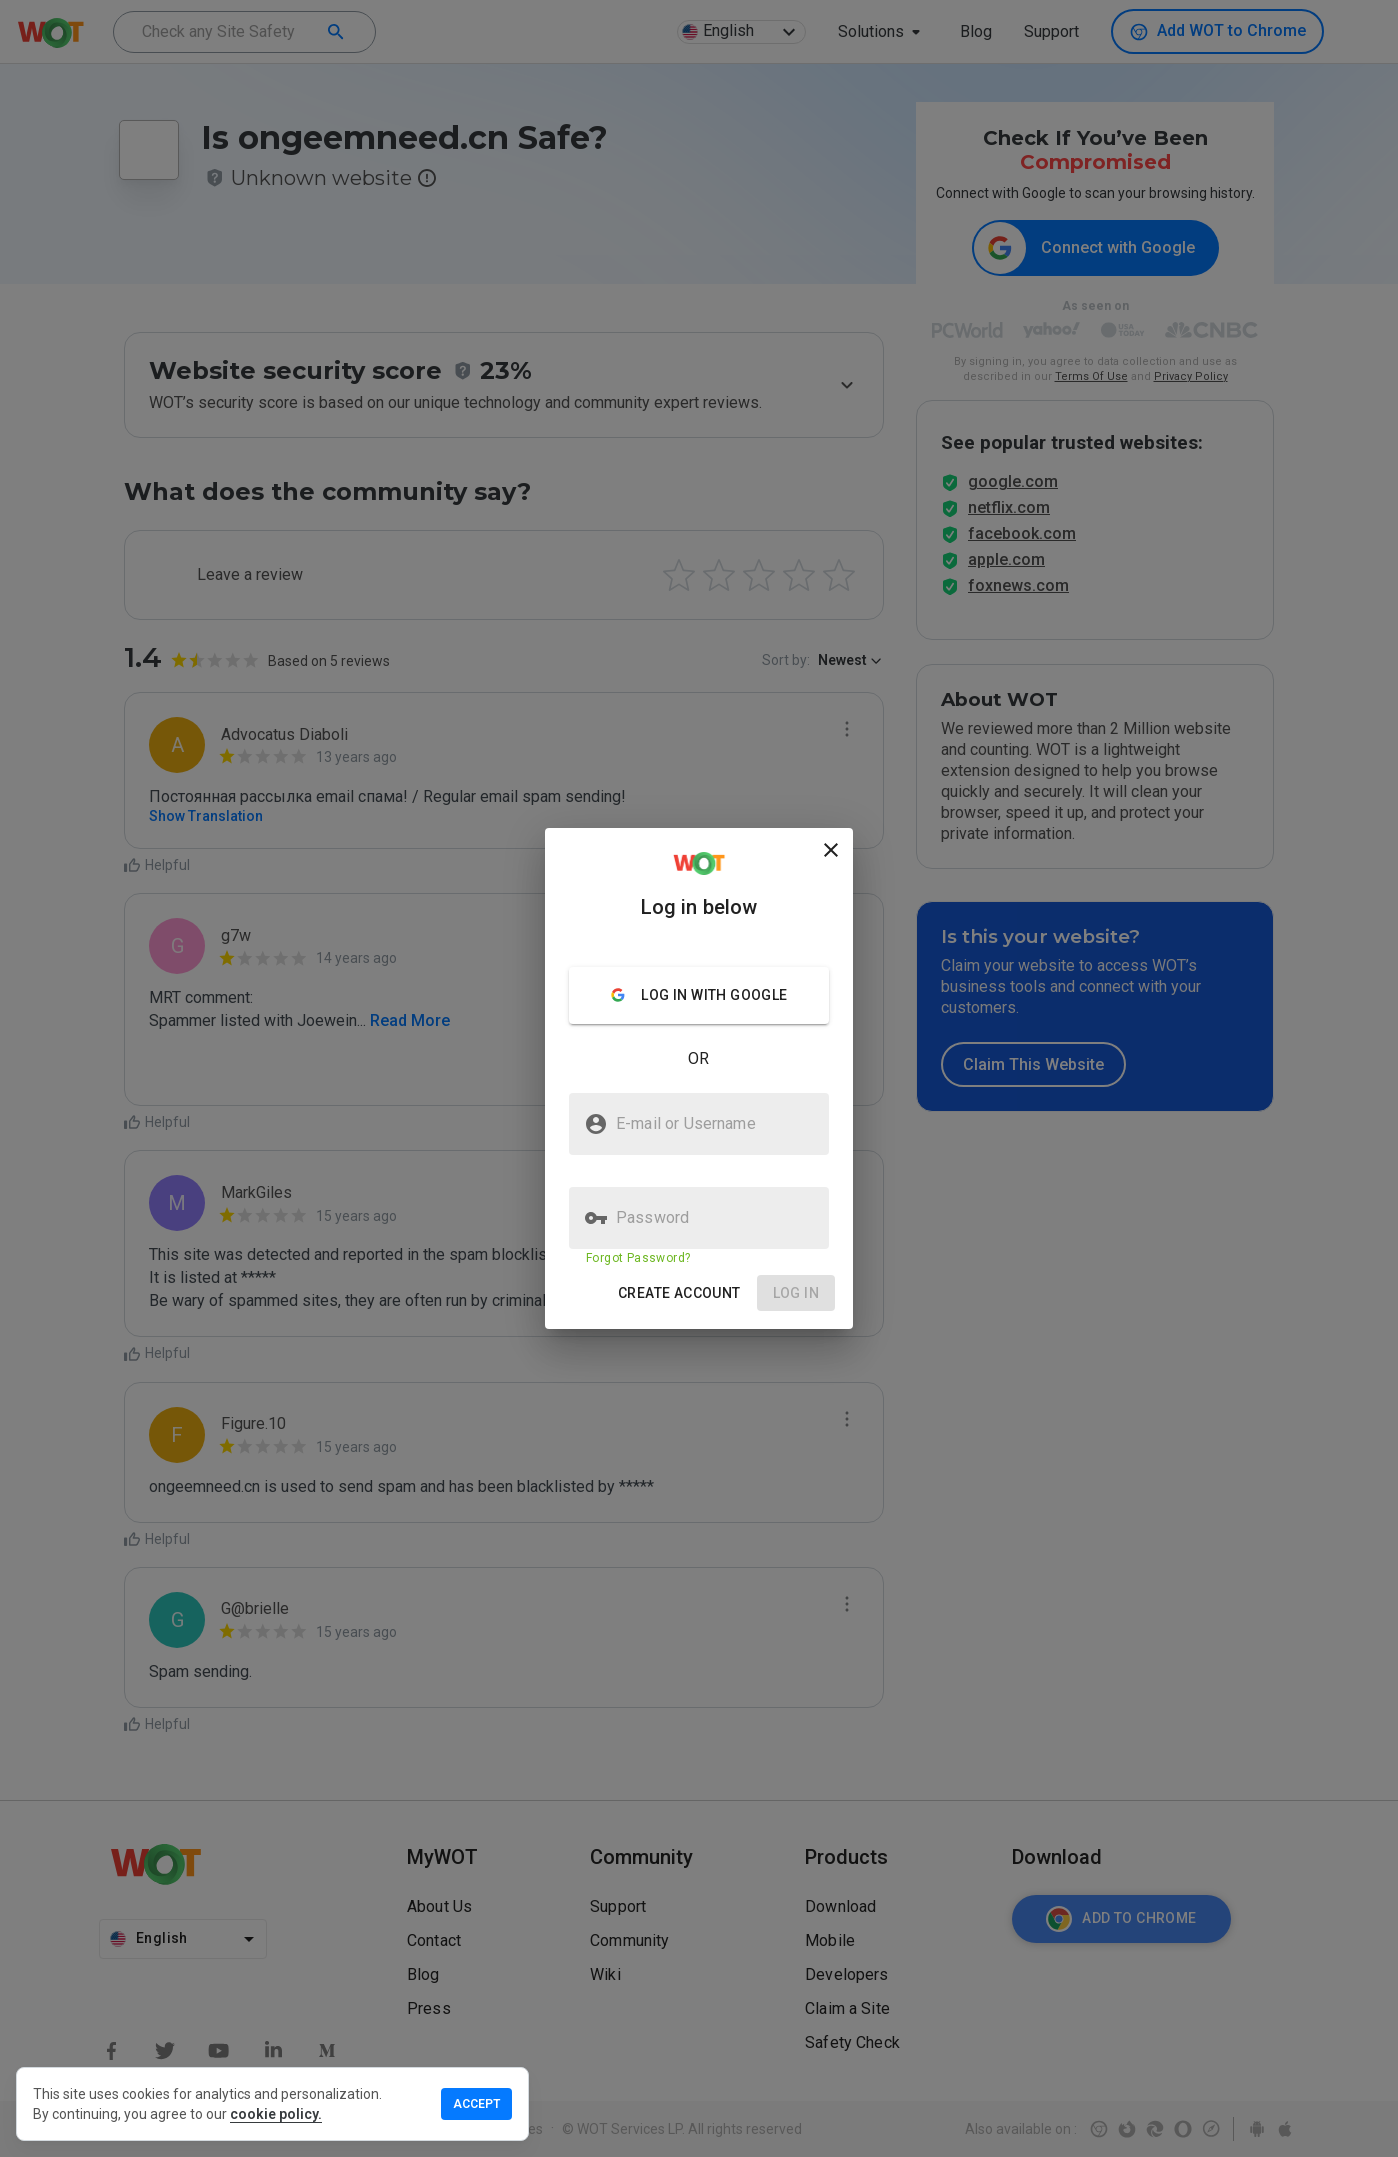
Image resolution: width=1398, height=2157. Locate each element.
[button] (679, 1293)
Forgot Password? (638, 1258)
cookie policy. (276, 2114)
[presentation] (699, 1078)
